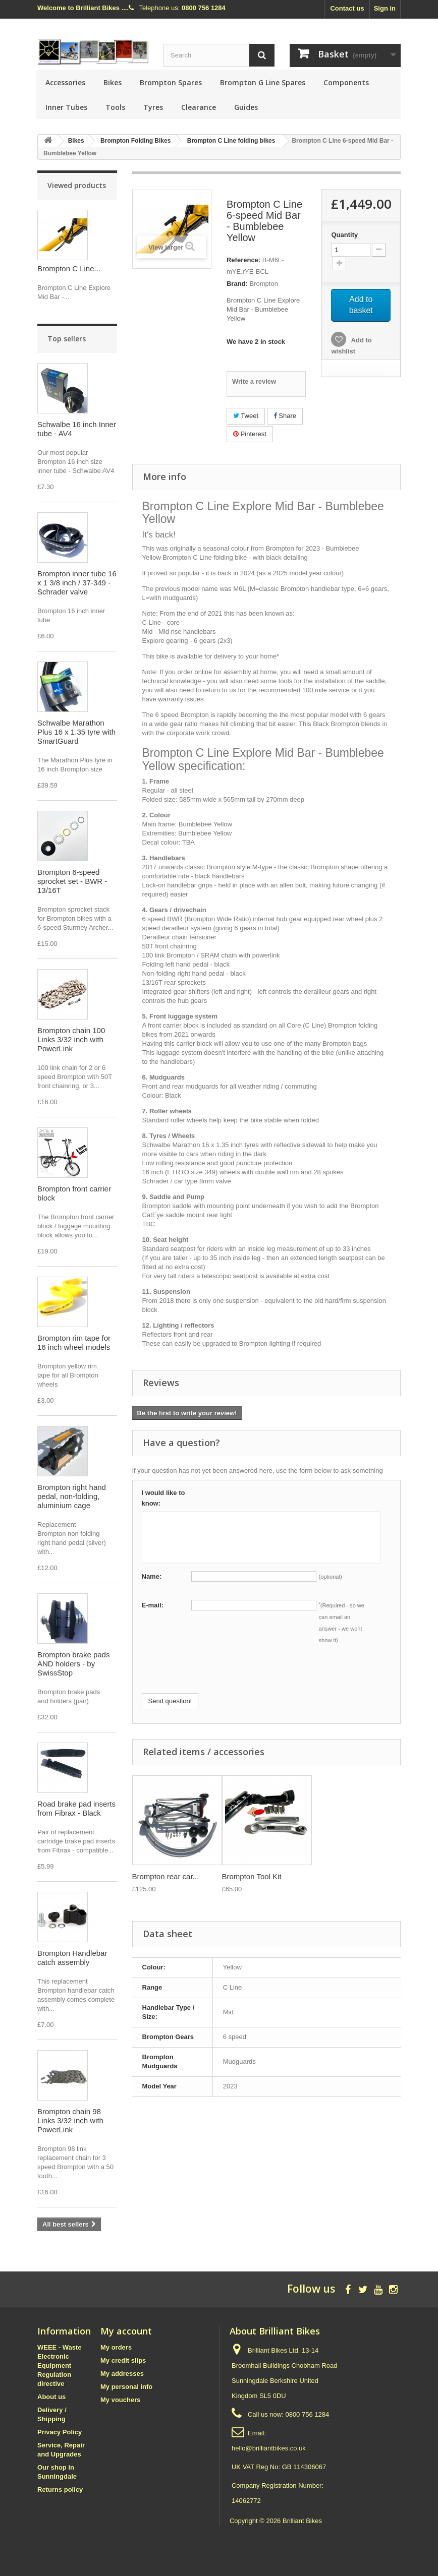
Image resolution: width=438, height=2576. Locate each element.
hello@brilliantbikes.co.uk (269, 2448)
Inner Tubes (66, 107)
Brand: (237, 283)
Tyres (153, 107)
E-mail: (152, 1605)
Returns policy (60, 2489)
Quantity (344, 234)
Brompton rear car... (165, 1876)
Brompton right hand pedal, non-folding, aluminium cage (71, 1496)
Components (346, 82)
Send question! (170, 1701)
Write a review (254, 381)
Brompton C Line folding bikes (231, 140)
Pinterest (249, 434)
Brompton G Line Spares (262, 82)
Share (284, 416)
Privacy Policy (59, 2432)
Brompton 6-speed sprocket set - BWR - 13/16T (72, 881)
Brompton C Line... (68, 268)
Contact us (347, 8)
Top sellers (66, 338)
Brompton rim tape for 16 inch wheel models (74, 1342)
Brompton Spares (171, 82)
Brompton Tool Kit (252, 1876)
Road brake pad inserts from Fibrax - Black (76, 1808)
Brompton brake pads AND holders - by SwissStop (73, 1663)
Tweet (245, 416)
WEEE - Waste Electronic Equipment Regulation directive (59, 2365)
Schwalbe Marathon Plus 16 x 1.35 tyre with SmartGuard (76, 731)
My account (126, 2331)
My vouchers (120, 2400)
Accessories (65, 82)
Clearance (198, 107)
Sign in (385, 8)
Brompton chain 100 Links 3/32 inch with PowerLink (71, 1039)
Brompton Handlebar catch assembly (72, 1957)
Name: (152, 1576)
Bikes (112, 82)
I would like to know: (163, 1498)
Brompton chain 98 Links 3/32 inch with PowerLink (70, 2120)
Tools (115, 107)
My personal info (126, 2386)
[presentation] (218, 1673)
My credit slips (123, 2360)
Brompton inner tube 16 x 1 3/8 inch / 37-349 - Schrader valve (77, 582)
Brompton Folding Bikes (135, 140)
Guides (246, 107)
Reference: (243, 260)
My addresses (122, 2373)
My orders (116, 2347)
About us (51, 2397)
